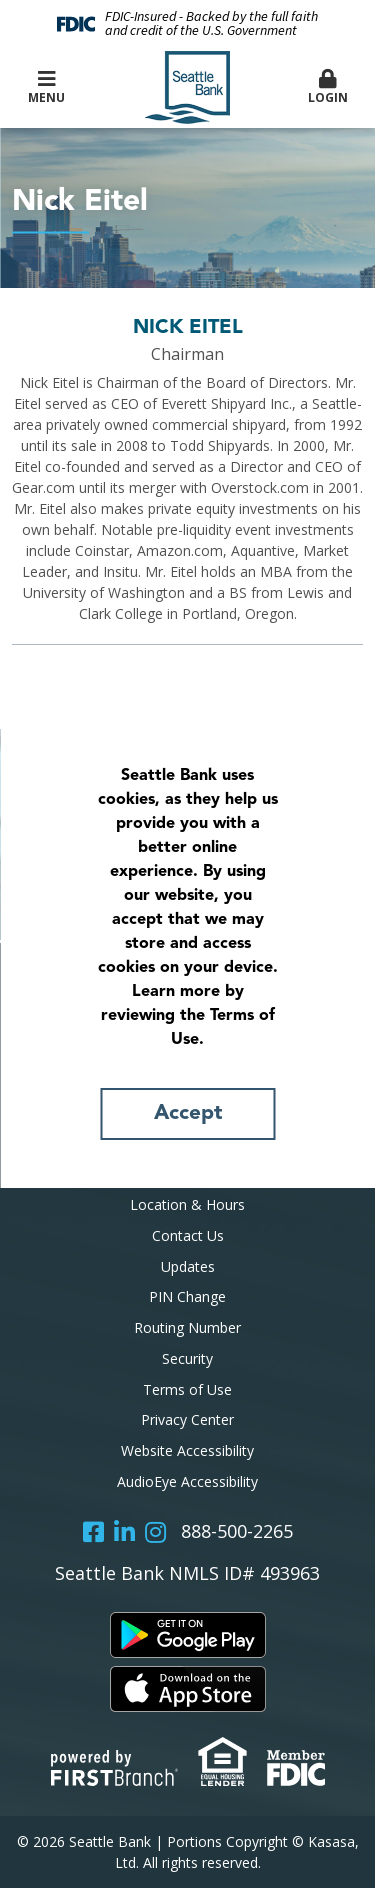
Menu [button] (47, 87)
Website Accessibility (187, 1450)
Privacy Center (187, 1419)
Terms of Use (187, 1389)
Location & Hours (187, 1204)
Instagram (155, 1532)
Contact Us (188, 1235)
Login (328, 87)
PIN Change (187, 1296)
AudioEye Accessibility (187, 1481)
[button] (328, 88)
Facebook (93, 1532)
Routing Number (187, 1327)
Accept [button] (188, 1113)
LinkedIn (124, 1532)
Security (187, 1358)
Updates (188, 1266)
